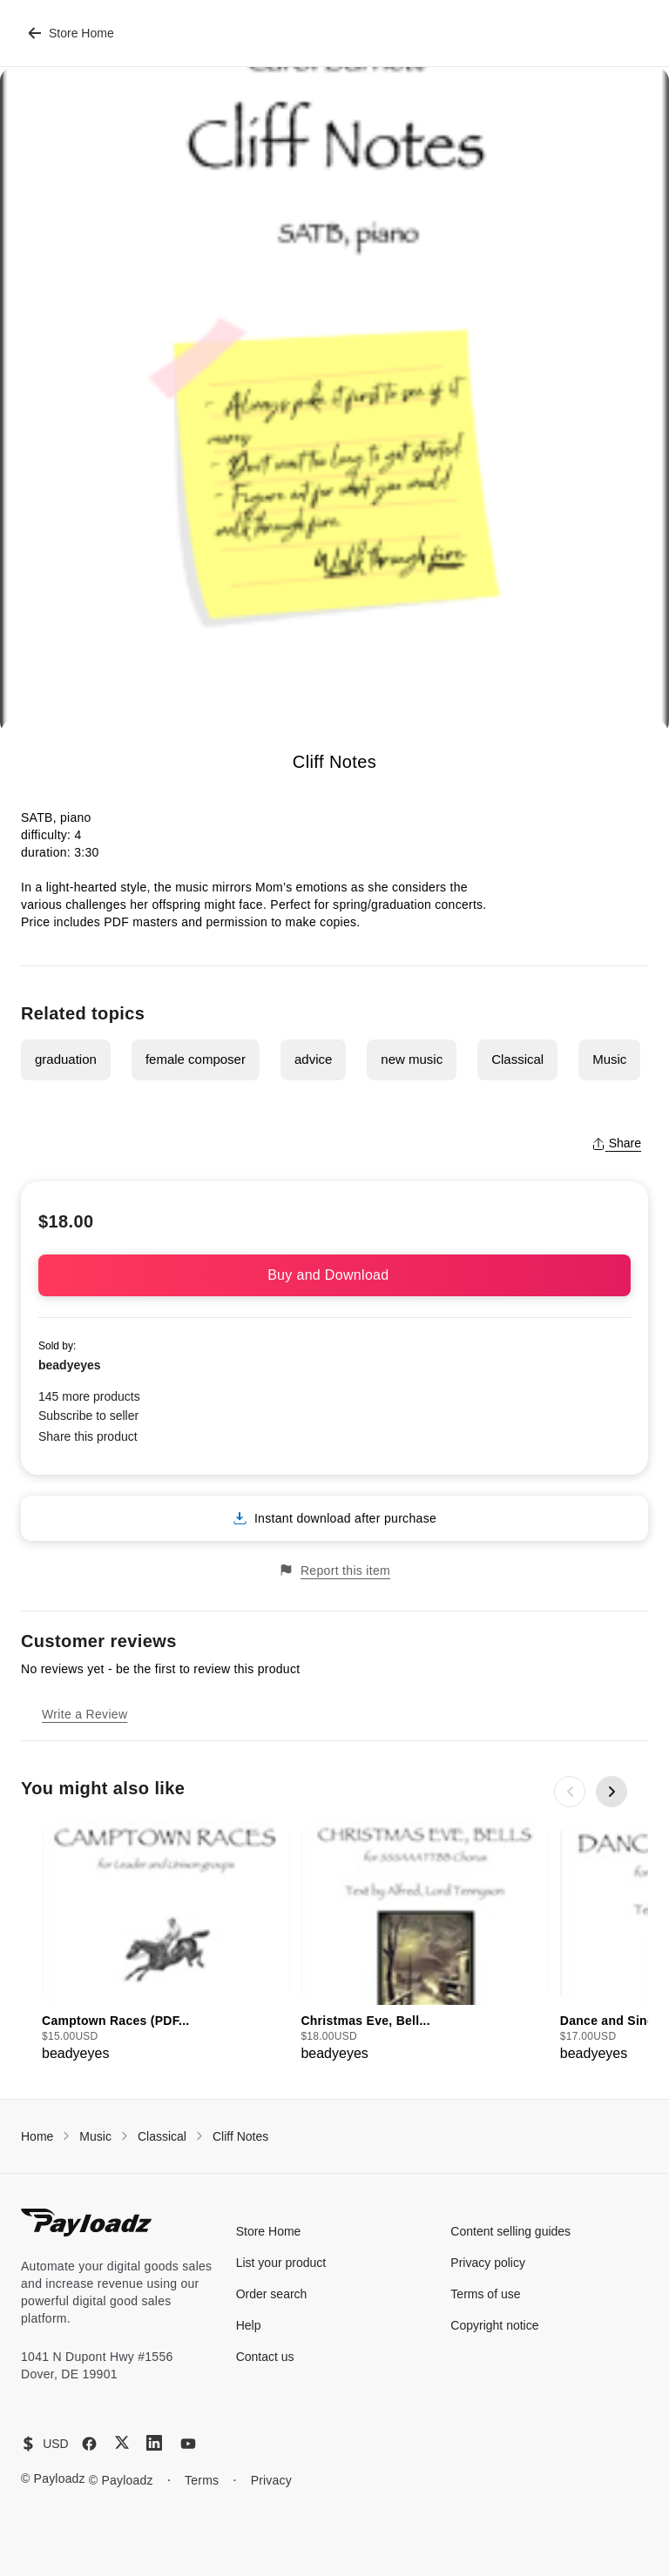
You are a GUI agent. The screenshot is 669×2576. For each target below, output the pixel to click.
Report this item (334, 1570)
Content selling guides (510, 2231)
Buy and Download (334, 1275)
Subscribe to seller (88, 1416)
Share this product (88, 1436)
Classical (517, 1059)
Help (248, 2325)
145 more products (89, 1396)
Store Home (71, 33)
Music (609, 1059)
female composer (195, 1059)
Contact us (265, 2357)
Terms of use (485, 2294)
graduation (66, 1059)
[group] (166, 1942)
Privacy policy (487, 2263)
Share (616, 1143)
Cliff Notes (240, 2136)
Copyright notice (494, 2325)
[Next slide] (611, 1791)
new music (412, 1059)
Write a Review (84, 1714)
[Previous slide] (569, 1791)
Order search (271, 2294)
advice (313, 1059)
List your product (281, 2263)
